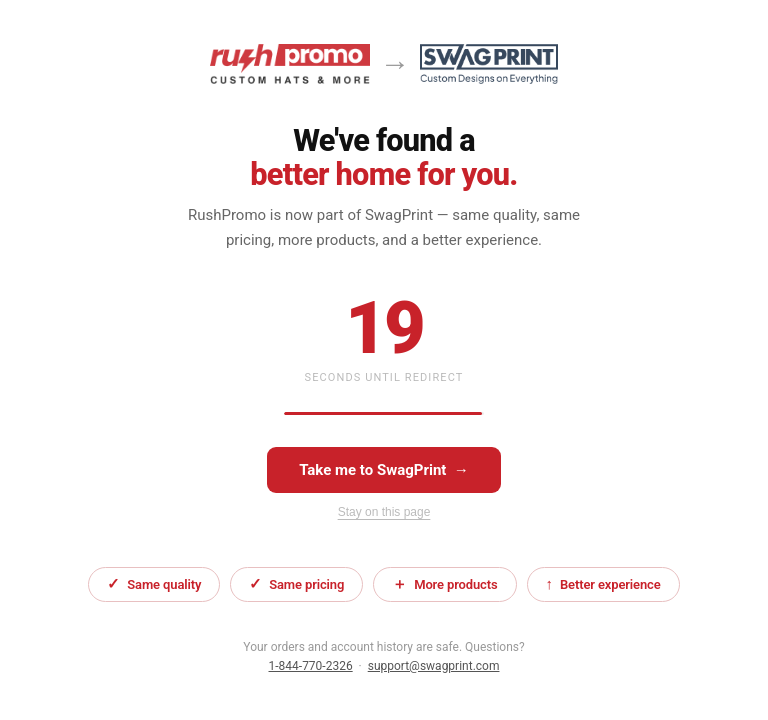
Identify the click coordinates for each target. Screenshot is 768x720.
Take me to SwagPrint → (384, 470)
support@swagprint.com (434, 666)
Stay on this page (384, 512)
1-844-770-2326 (311, 666)
